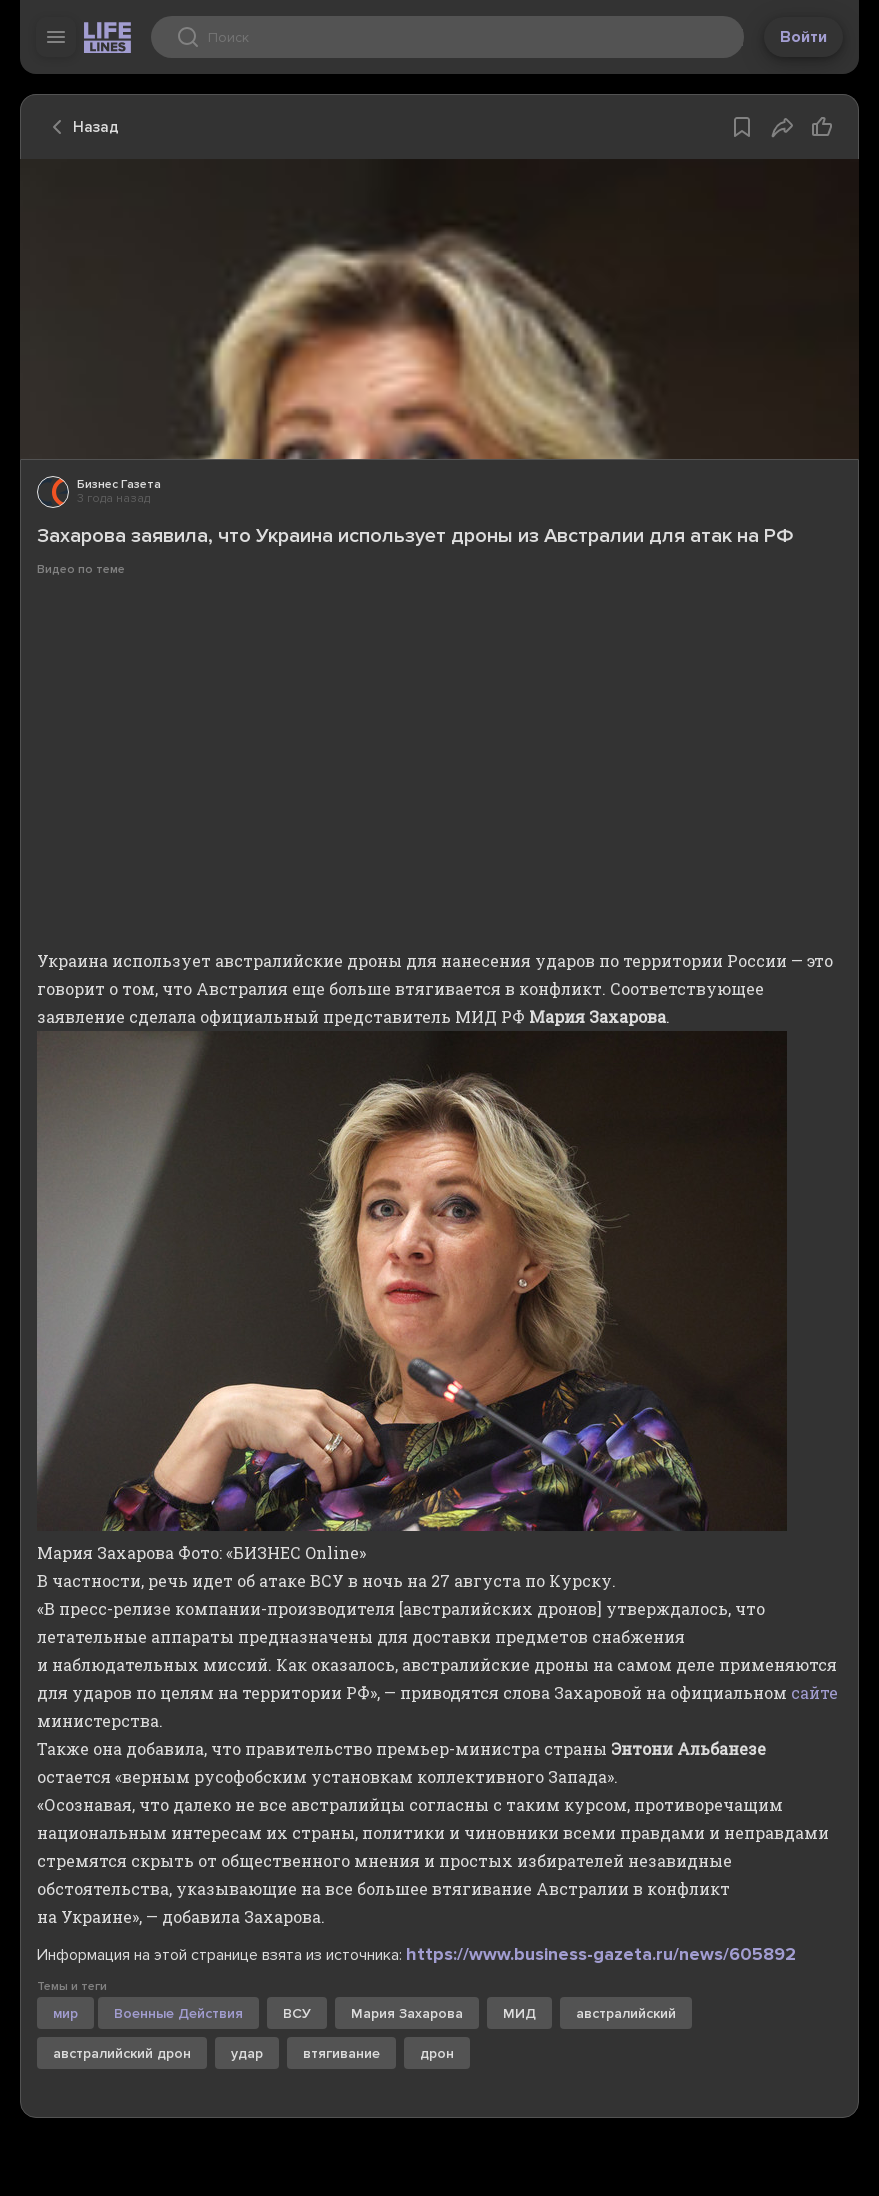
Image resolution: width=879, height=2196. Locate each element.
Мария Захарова (407, 2013)
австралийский (626, 2013)
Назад (80, 127)
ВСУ (297, 2013)
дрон (437, 2053)
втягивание (341, 2053)
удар (247, 2053)
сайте (814, 1692)
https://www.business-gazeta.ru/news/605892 (601, 1954)
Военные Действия (178, 2013)
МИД (519, 2013)
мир (65, 2013)
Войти (803, 37)
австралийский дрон (122, 2053)
